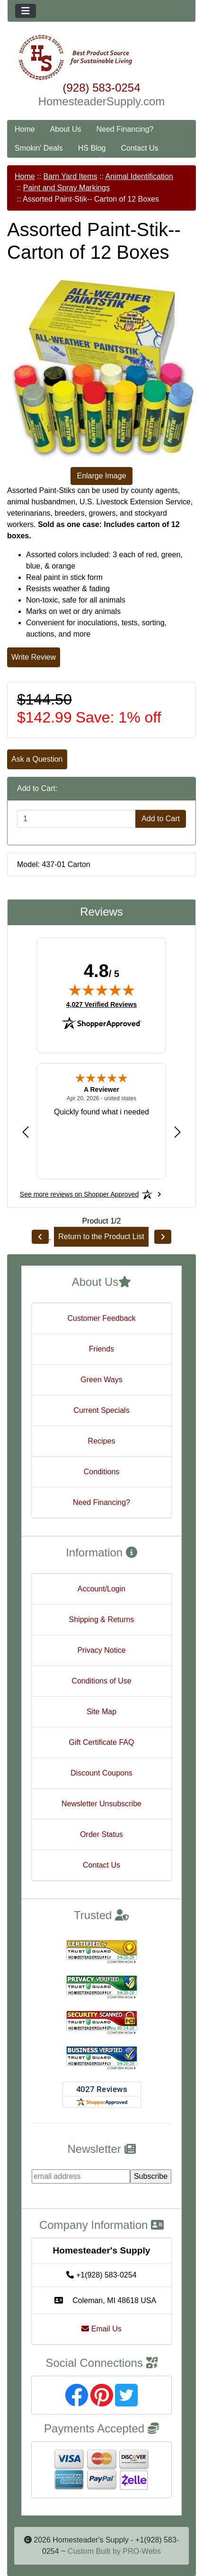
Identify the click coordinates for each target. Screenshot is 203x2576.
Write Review (33, 657)
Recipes (101, 1441)
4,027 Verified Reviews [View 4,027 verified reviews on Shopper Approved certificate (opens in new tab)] (101, 1004)
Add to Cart (160, 819)
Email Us (101, 2329)
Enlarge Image (101, 476)
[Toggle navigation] (25, 11)
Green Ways (101, 1380)
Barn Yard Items (70, 176)
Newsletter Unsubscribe (101, 1804)
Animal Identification (139, 176)
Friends (101, 1349)
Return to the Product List (101, 1237)
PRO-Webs (142, 2551)
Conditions (102, 1472)
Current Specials (101, 1410)
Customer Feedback (101, 1318)
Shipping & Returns (101, 1619)
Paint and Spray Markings (66, 188)
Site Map (101, 1712)
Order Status (101, 1834)
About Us (65, 129)
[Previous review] (25, 1132)
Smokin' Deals (39, 148)
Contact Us (139, 148)
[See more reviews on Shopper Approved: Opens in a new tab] (79, 1194)
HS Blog (92, 148)
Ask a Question (37, 759)
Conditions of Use (101, 1681)
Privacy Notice (101, 1650)
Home (25, 129)
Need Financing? (125, 129)
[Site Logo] (101, 57)
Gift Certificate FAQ (101, 1742)
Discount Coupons (101, 1773)
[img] (102, 990)
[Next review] (177, 1132)
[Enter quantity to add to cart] (76, 819)
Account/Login (101, 1589)
